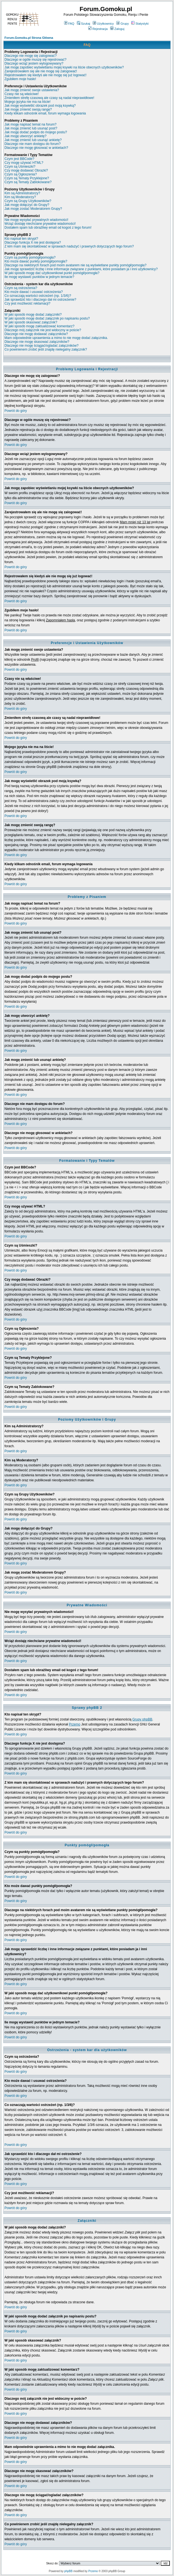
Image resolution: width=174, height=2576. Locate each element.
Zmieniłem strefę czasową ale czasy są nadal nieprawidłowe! (49, 98)
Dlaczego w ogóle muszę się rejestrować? (35, 60)
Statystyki (139, 23)
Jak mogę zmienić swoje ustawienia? (31, 90)
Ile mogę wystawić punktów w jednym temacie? (39, 277)
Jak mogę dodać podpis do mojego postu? (35, 132)
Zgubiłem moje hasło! (20, 79)
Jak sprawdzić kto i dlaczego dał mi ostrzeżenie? (40, 300)
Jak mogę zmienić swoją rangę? (28, 109)
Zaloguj (117, 28)
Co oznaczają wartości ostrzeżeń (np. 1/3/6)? (37, 296)
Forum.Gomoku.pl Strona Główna (28, 37)
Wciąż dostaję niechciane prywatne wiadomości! (40, 224)
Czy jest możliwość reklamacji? (27, 303)
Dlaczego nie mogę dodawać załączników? (36, 334)
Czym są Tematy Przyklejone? (26, 178)
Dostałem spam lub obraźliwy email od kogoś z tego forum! (47, 227)
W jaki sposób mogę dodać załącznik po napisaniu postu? (47, 318)
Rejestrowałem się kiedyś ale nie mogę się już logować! (45, 75)
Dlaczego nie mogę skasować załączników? (36, 342)
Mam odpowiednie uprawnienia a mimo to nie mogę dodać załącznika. (56, 338)
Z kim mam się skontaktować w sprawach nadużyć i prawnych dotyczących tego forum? (69, 246)
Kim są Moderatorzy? (20, 197)
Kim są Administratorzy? (22, 193)
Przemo (74, 1724)
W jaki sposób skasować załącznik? (30, 322)
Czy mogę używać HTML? (23, 163)
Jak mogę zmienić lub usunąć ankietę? (33, 140)
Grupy (122, 23)
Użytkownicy (103, 23)
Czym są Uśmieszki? (19, 167)
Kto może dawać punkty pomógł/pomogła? (35, 261)
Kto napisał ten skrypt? (21, 239)
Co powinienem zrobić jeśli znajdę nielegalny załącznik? (45, 349)
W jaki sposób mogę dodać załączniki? (33, 314)
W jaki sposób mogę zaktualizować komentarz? (39, 326)
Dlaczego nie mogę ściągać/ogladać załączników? (41, 346)
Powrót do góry (15, 411)
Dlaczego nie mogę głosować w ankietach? (36, 148)
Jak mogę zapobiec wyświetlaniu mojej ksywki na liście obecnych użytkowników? (64, 67)
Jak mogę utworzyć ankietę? (25, 136)
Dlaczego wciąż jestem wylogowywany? (33, 63)
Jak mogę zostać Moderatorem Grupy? (33, 209)
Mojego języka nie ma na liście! (27, 102)
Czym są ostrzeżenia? (20, 288)
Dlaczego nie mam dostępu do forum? (32, 144)
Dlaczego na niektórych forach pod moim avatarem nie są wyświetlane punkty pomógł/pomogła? (75, 265)
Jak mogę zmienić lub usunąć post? (30, 128)
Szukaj (83, 23)
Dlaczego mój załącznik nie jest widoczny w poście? (42, 330)
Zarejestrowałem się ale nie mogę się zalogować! (40, 71)
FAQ (69, 23)
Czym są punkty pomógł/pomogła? (30, 257)
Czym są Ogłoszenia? (20, 174)
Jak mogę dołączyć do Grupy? (26, 205)
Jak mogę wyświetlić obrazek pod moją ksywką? (40, 106)
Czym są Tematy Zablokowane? (28, 182)
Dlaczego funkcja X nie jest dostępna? (32, 242)
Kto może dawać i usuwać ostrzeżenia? (33, 292)
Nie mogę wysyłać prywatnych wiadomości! (36, 220)
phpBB (68, 2571)
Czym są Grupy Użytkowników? (27, 201)
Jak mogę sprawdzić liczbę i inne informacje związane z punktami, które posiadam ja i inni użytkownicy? (81, 269)
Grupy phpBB (142, 1719)
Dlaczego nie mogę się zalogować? (30, 56)
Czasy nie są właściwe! (21, 94)
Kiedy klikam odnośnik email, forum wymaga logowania (45, 113)
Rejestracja (98, 28)
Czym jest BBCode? (19, 159)
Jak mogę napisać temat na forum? (30, 124)
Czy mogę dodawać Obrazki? (26, 170)
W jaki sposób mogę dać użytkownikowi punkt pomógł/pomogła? (51, 273)
